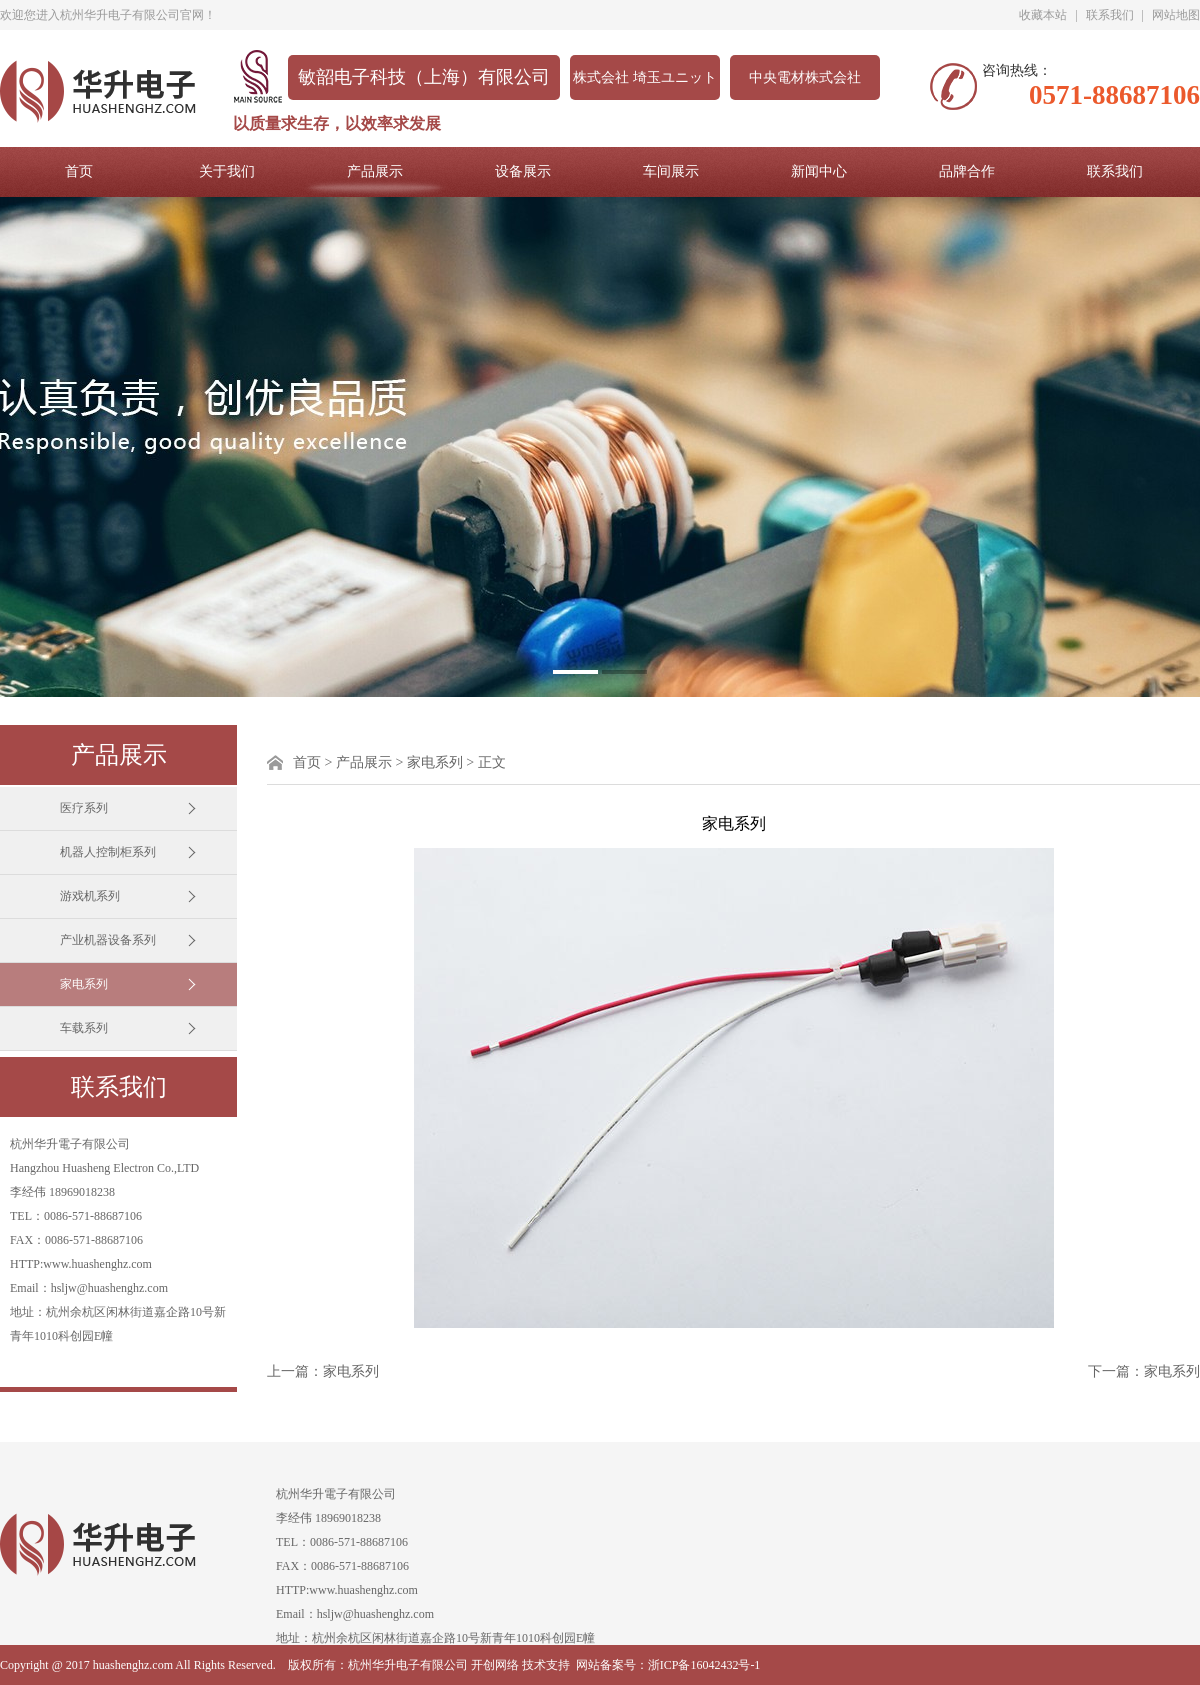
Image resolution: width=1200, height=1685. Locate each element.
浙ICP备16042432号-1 (704, 1665)
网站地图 (1176, 15)
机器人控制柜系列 (108, 852)
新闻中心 (819, 171)
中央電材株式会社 (805, 77)
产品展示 (375, 171)
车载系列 (84, 1028)
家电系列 (84, 984)
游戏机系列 (90, 896)
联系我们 (1110, 15)
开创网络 (495, 1665)
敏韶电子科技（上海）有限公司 (424, 77)
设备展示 (523, 171)
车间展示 (671, 171)
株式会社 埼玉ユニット (645, 77)
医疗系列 (84, 808)
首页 (79, 171)
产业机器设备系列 (108, 940)
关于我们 (227, 171)
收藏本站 (1043, 15)
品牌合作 (967, 171)
